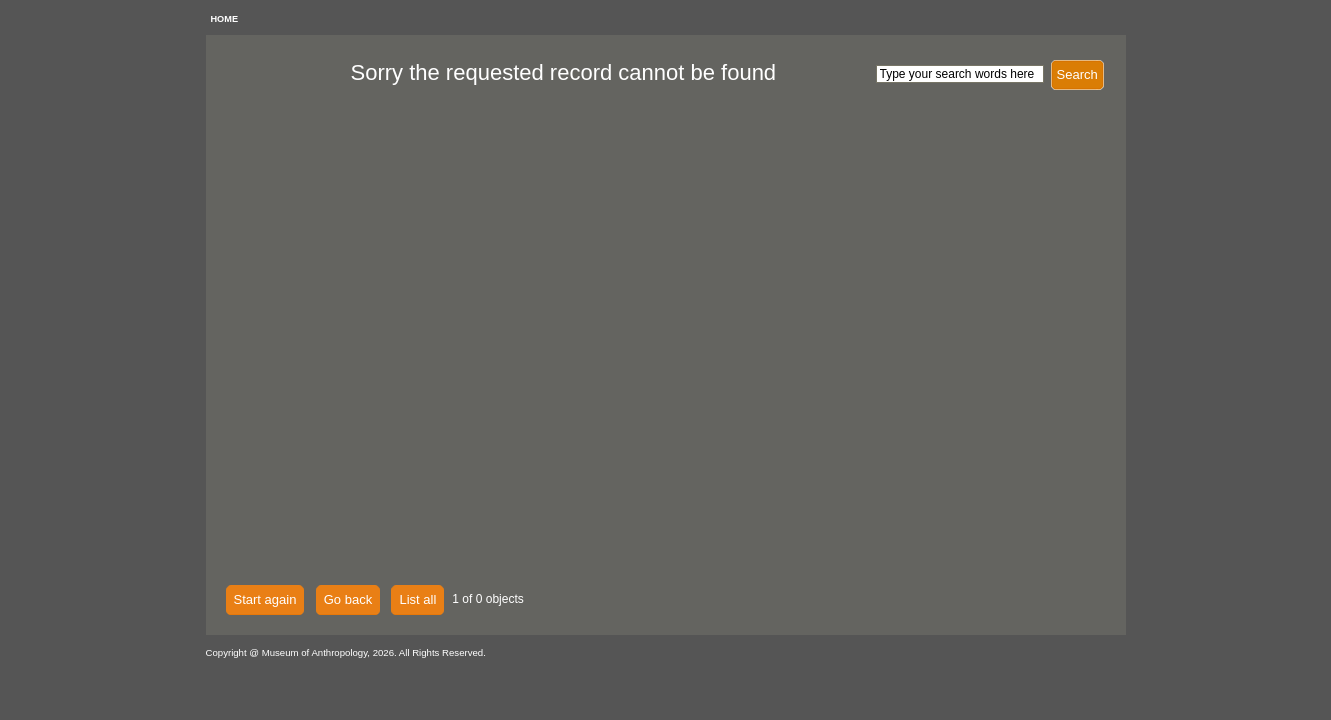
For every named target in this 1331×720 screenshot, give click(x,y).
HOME (225, 19)
